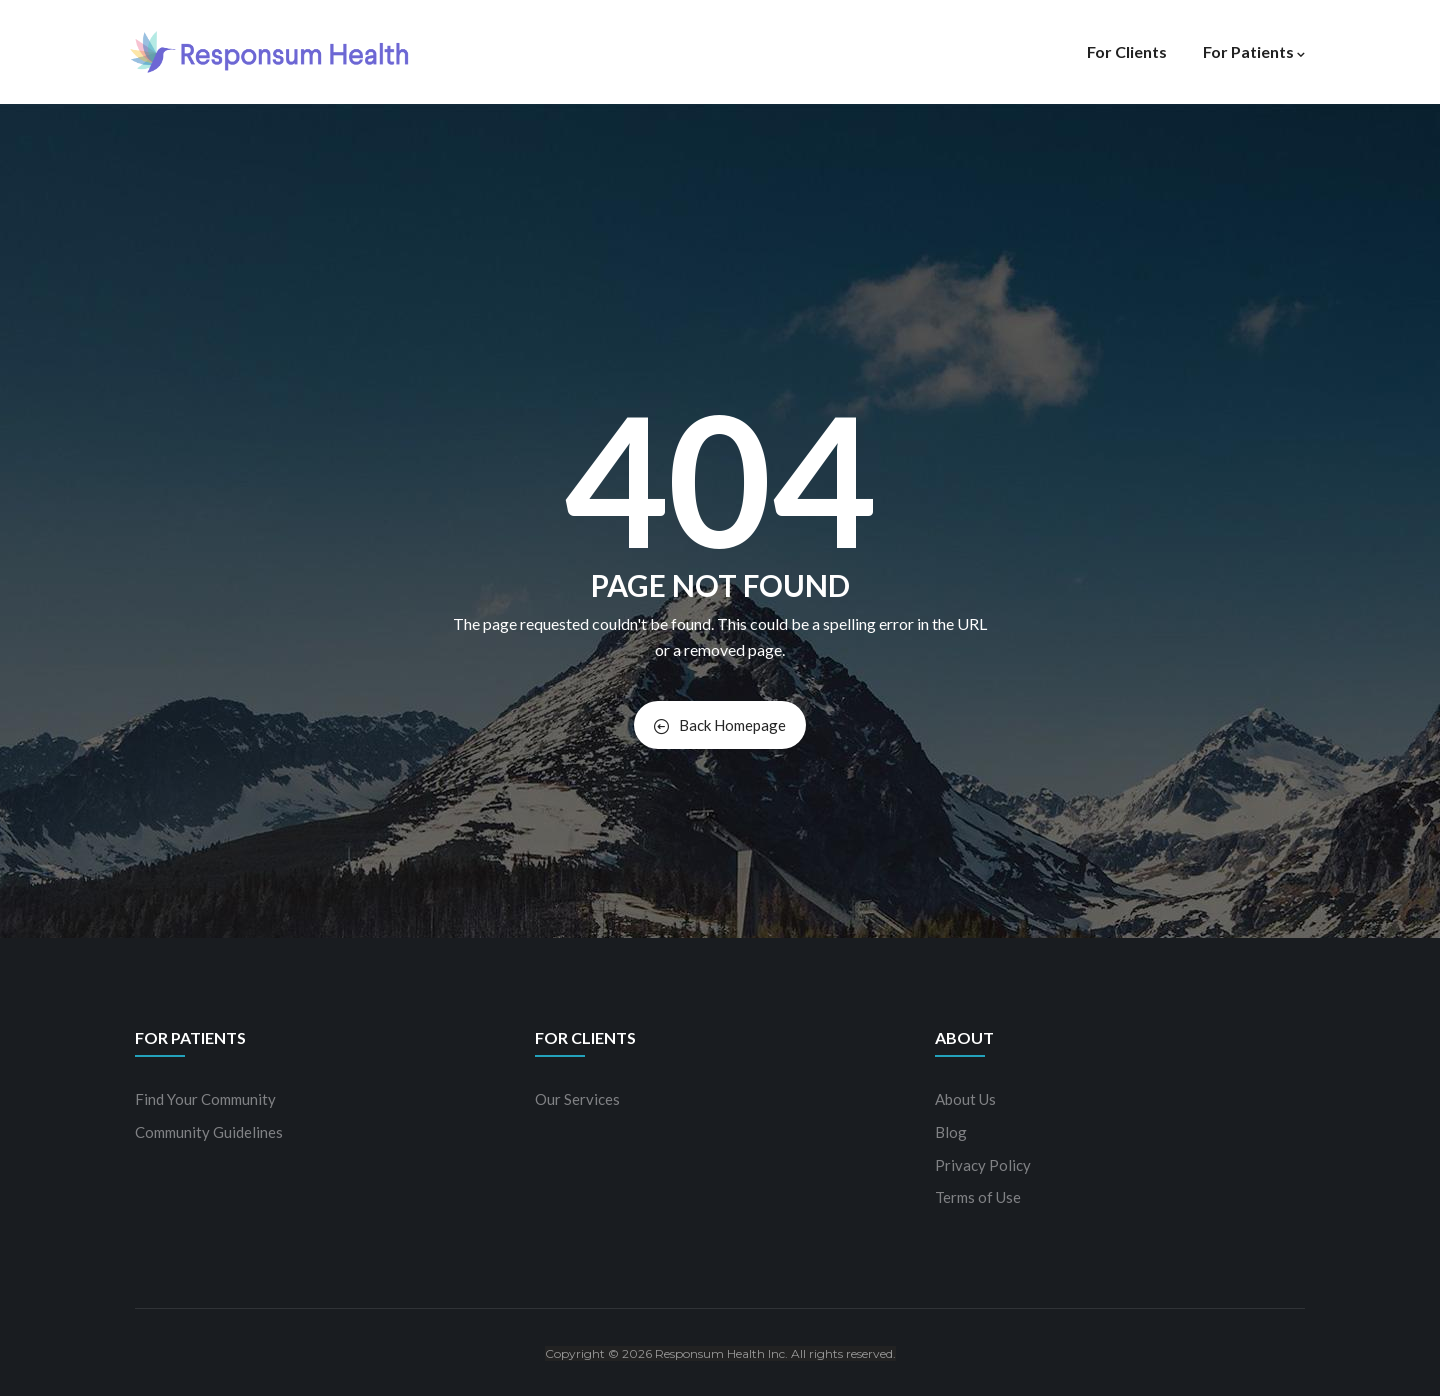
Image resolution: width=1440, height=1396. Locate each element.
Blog (951, 1132)
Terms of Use (978, 1197)
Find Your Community (205, 1099)
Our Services (577, 1099)
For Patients (1254, 51)
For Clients (1127, 51)
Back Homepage (720, 725)
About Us (965, 1099)
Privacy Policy (983, 1165)
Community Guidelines (209, 1132)
